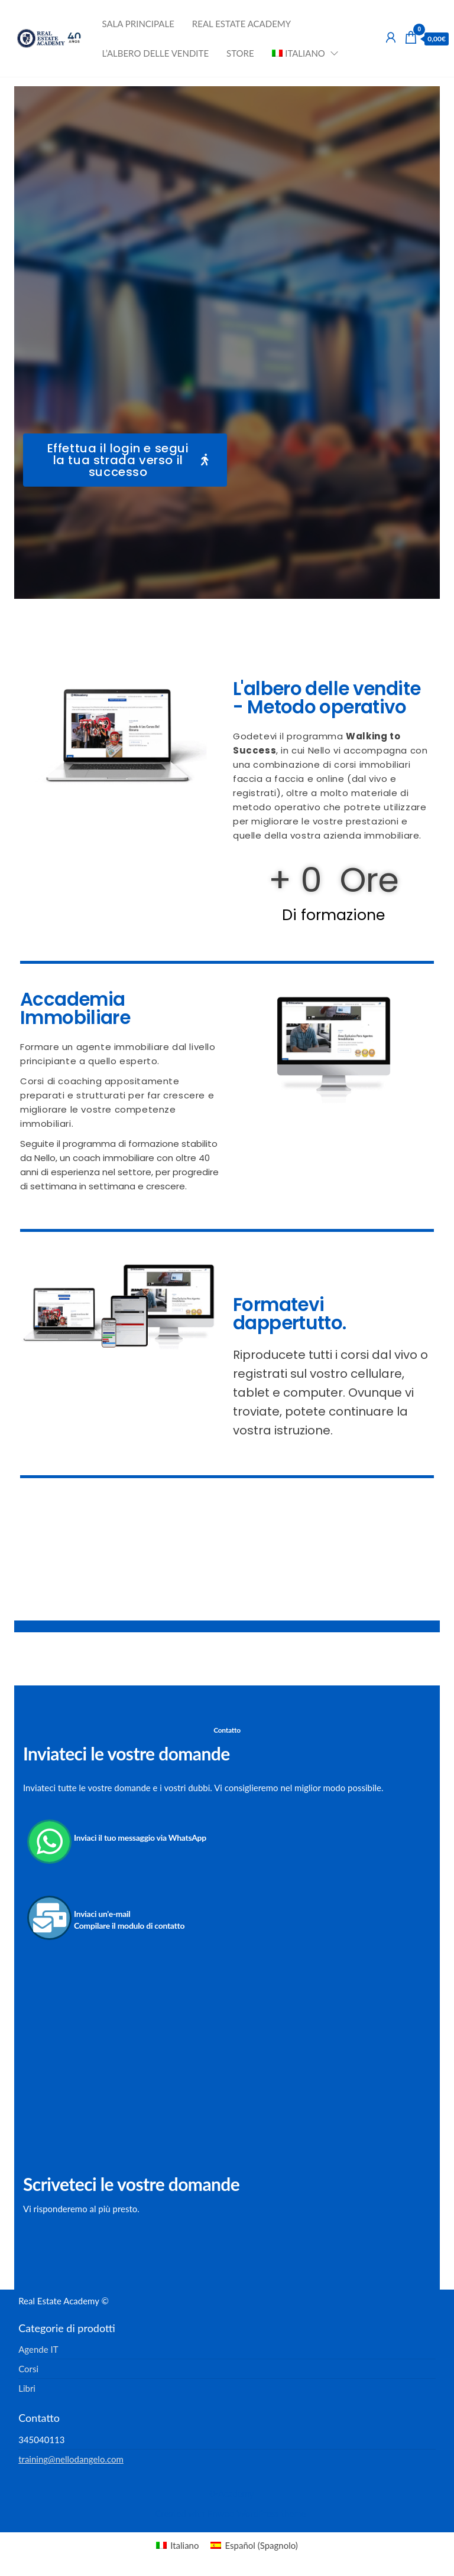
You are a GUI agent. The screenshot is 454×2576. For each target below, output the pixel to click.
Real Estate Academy (241, 23)
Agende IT (38, 2349)
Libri (26, 2388)
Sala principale (138, 23)
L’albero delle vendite (155, 53)
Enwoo (220, 2513)
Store (240, 53)
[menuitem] (301, 53)
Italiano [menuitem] (184, 2545)
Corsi (28, 2368)
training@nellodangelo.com (71, 2459)
